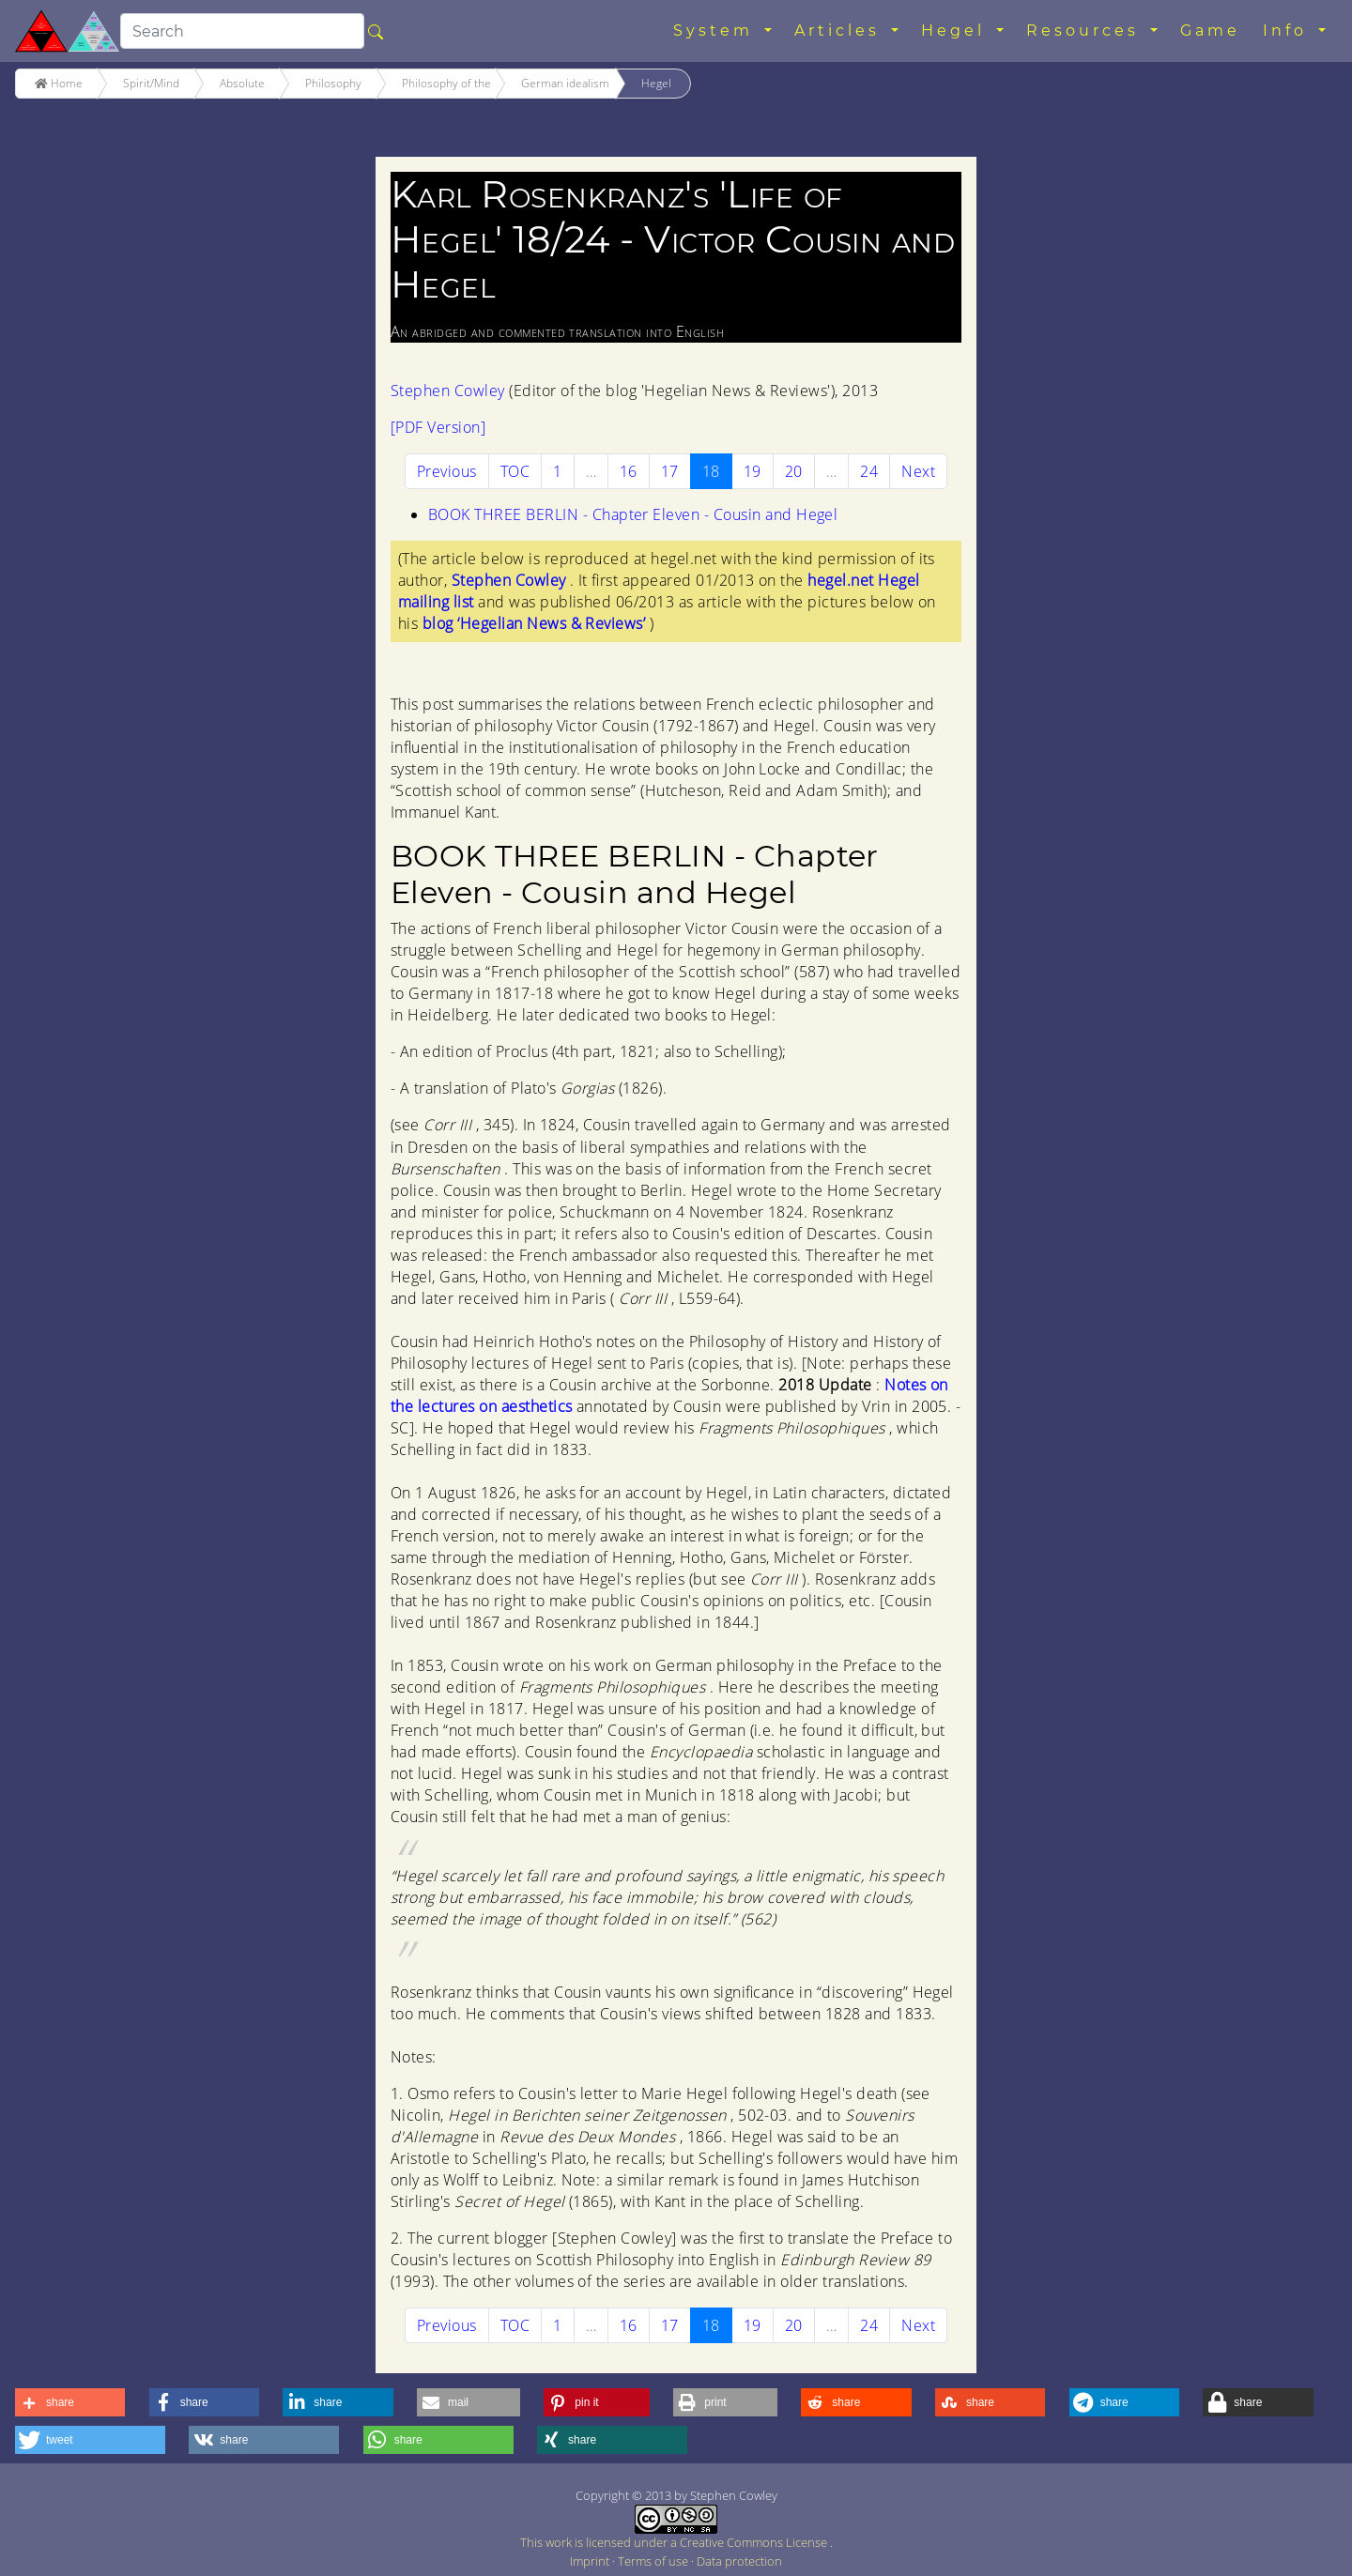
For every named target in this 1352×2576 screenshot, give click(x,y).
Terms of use (654, 2561)
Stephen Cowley (450, 390)
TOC (515, 471)
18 (717, 471)
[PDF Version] (438, 427)
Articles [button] (840, 30)
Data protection (739, 2561)
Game (1210, 30)
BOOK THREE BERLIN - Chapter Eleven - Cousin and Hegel (632, 514)
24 (869, 471)
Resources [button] (1086, 30)
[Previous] (447, 471)
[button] (70, 2402)
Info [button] (1288, 30)
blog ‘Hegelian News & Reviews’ (536, 623)
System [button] (716, 30)
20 (794, 471)
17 (670, 471)
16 (629, 471)
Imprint (591, 2561)
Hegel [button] (956, 30)
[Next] (918, 471)
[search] (242, 31)
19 (752, 471)
